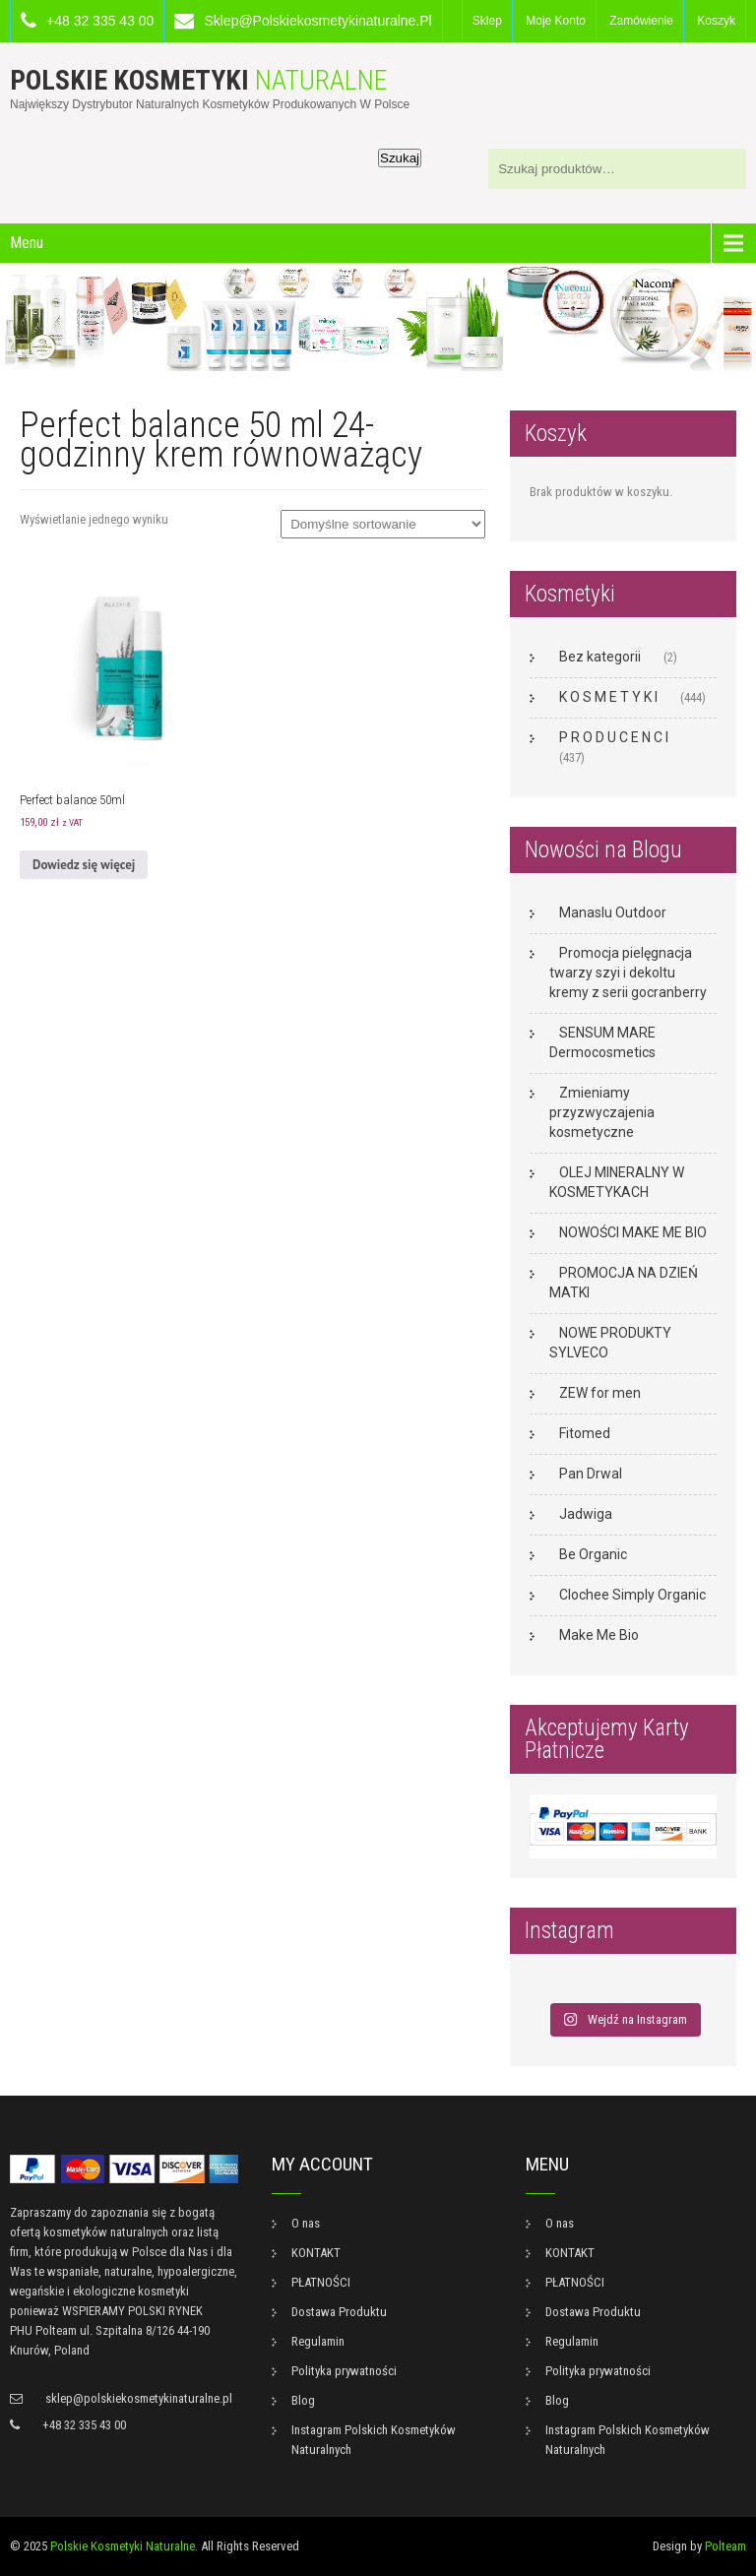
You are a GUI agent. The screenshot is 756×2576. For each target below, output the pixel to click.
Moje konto (556, 21)
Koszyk (716, 21)
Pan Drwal (590, 1473)
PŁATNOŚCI (320, 2282)
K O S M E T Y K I (608, 697)
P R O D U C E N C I (613, 737)
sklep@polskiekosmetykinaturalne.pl (317, 21)
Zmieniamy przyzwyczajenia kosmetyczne (602, 1112)
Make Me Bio (599, 1635)
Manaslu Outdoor (612, 912)
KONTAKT (316, 2252)
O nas (305, 2223)
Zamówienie (641, 21)
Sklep (487, 21)
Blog (303, 2400)
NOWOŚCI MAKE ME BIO (633, 1232)
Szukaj (399, 158)
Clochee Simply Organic (632, 1594)
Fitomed (584, 1433)
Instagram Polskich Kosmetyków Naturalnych (373, 2439)
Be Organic (593, 1554)
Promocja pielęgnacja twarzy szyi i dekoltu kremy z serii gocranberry (628, 972)
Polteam (725, 2546)
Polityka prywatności (344, 2370)
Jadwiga (585, 1514)
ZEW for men (600, 1393)
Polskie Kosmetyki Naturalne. (124, 2546)
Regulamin (318, 2341)
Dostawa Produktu (339, 2311)
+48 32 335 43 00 (100, 21)
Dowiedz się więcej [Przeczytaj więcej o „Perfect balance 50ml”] (83, 864)
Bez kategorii (600, 656)
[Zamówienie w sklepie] (383, 524)
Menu (26, 242)
